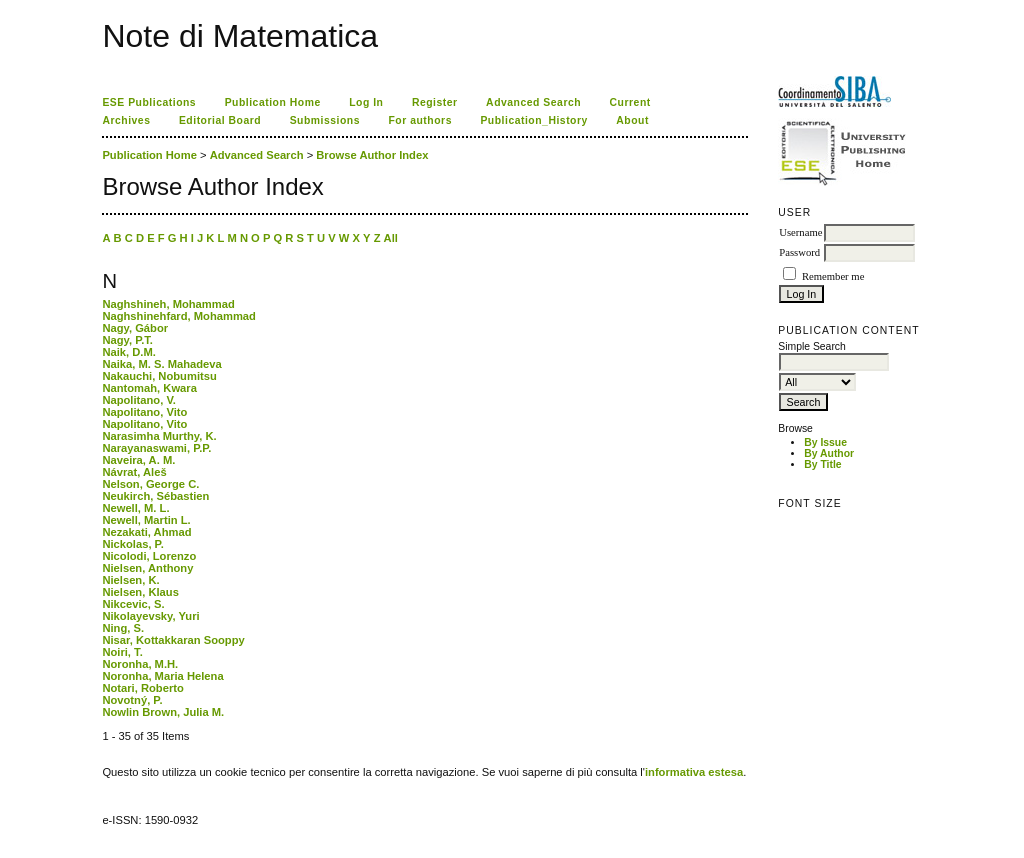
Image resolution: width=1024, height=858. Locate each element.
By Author (829, 453)
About (632, 120)
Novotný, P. (132, 700)
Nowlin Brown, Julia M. (163, 712)
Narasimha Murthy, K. (159, 436)
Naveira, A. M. (138, 460)
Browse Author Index (372, 155)
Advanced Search (533, 102)
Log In (366, 102)
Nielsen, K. (130, 580)
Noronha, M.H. (140, 664)
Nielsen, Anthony (147, 568)
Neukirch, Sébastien (155, 496)
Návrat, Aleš (134, 472)
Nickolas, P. (132, 544)
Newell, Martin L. (146, 520)
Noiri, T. (122, 652)
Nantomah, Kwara (149, 388)
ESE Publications (149, 102)
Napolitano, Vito (144, 412)
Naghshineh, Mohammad (168, 304)
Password (799, 252)
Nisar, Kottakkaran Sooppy (173, 640)
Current (630, 102)
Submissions (325, 120)
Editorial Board (220, 120)
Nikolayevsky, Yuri (150, 616)
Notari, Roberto (142, 688)
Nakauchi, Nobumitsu (159, 376)
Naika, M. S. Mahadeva (161, 364)
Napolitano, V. (139, 400)
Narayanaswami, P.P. (156, 448)
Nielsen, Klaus (140, 592)
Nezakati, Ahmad (146, 532)
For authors (419, 120)
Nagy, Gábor (135, 328)
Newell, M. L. (135, 508)
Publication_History (533, 120)
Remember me (833, 276)
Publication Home (273, 102)
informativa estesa (694, 772)
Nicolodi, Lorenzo (149, 556)
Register (435, 102)
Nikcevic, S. (133, 604)
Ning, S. (123, 628)
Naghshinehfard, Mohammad (179, 316)
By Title (822, 464)
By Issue (825, 442)
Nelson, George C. (150, 484)
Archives (126, 120)
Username (800, 232)
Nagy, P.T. (127, 340)
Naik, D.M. (128, 352)
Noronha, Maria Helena (162, 676)
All (391, 238)
